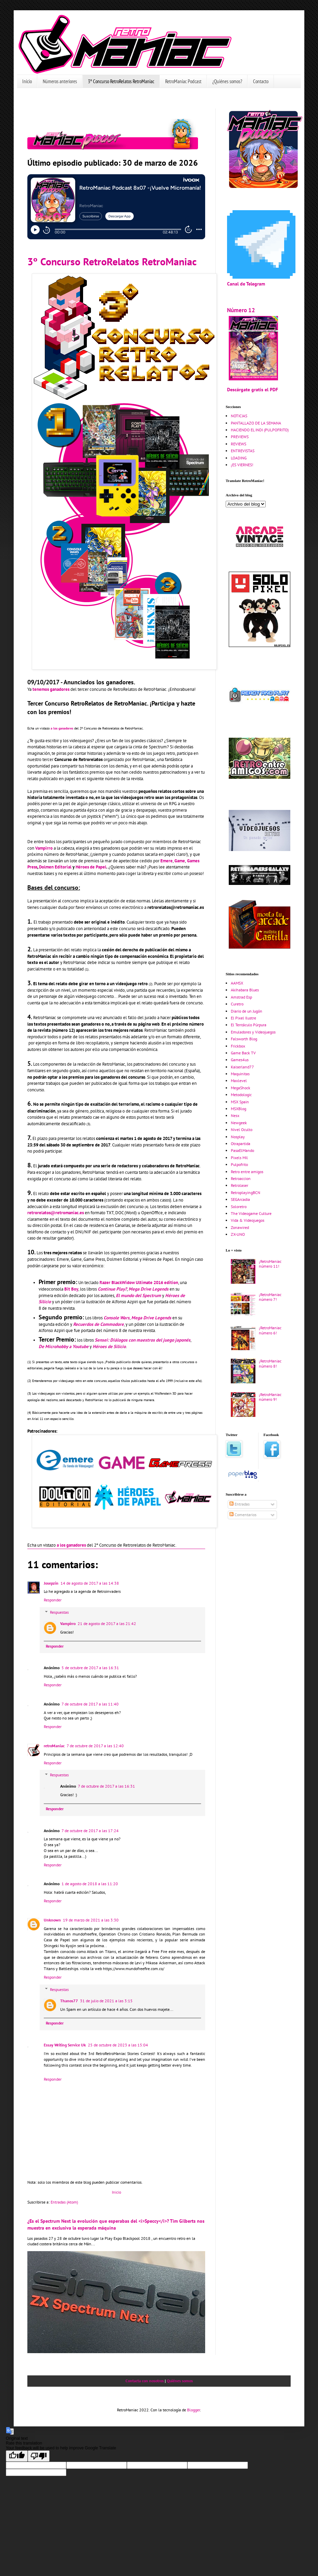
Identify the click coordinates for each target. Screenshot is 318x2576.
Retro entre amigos (247, 1171)
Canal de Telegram (246, 283)
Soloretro (239, 1206)
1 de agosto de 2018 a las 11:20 (90, 1883)
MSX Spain (240, 1101)
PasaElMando (242, 1150)
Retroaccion (241, 1178)
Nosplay (238, 1136)
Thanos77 (69, 2000)
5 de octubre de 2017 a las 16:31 (90, 1667)
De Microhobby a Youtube (64, 1346)
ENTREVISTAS (242, 450)
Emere (166, 861)
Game (179, 861)
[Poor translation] (39, 2456)
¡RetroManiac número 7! (270, 1297)
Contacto (260, 81)
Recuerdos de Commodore (98, 1324)
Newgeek (239, 1122)
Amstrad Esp (241, 997)
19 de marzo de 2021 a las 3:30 (91, 1920)
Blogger (193, 2409)
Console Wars (117, 1318)
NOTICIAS (239, 415)
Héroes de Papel (91, 867)
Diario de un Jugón (246, 1011)
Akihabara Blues (245, 989)
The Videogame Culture (251, 1213)
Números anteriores (60, 81)
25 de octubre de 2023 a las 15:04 (118, 2044)
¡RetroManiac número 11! (270, 1264)
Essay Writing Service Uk (65, 2044)
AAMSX (237, 983)
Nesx (235, 1115)
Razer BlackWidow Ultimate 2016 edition (139, 1282)
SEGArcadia (240, 1199)
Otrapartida (240, 1143)
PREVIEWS (240, 436)
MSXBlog (238, 1108)
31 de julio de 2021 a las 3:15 (106, 2000)
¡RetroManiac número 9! (270, 1397)
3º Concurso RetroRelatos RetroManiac (121, 81)
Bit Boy (71, 1289)
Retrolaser (239, 1185)
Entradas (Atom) (64, 2202)
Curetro (237, 1003)
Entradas (239, 1504)
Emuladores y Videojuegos (253, 1032)
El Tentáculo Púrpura (248, 1024)
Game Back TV (243, 1052)
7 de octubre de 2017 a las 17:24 (90, 1830)
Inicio (27, 81)
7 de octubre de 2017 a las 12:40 (95, 1745)
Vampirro (44, 848)
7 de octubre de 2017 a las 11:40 (90, 1703)
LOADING (239, 457)
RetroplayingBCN (245, 1192)
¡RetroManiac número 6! (270, 1330)
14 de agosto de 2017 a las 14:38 (90, 1583)
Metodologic (241, 1094)
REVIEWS (238, 443)
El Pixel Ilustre (243, 1017)
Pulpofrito (239, 1164)
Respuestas (59, 1612)
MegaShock (240, 1087)
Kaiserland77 (242, 1066)
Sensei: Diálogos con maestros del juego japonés (142, 1340)
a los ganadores (62, 728)
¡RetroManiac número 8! (270, 1363)
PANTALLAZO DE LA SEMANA (256, 423)
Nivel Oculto (241, 1129)
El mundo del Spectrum (138, 1295)
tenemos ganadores (50, 689)
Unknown (52, 1920)
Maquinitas (240, 1073)
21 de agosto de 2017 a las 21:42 (107, 1623)
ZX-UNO (238, 1234)
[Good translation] (17, 2456)
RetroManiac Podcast (183, 81)
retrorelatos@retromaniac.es (55, 1213)
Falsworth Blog (244, 1038)
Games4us (240, 1059)
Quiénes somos (180, 2380)
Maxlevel (239, 1080)
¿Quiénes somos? (227, 81)
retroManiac (54, 1745)
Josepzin (51, 1583)
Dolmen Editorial (55, 867)
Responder (53, 1599)
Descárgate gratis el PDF (252, 389)
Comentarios (242, 1514)
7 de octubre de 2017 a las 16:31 (106, 1786)
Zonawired (240, 1227)
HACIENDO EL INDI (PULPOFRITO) (260, 429)
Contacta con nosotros (144, 2380)
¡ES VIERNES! (242, 464)
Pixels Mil (239, 1157)
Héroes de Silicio (109, 1346)
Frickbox (238, 1046)
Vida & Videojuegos (247, 1220)
